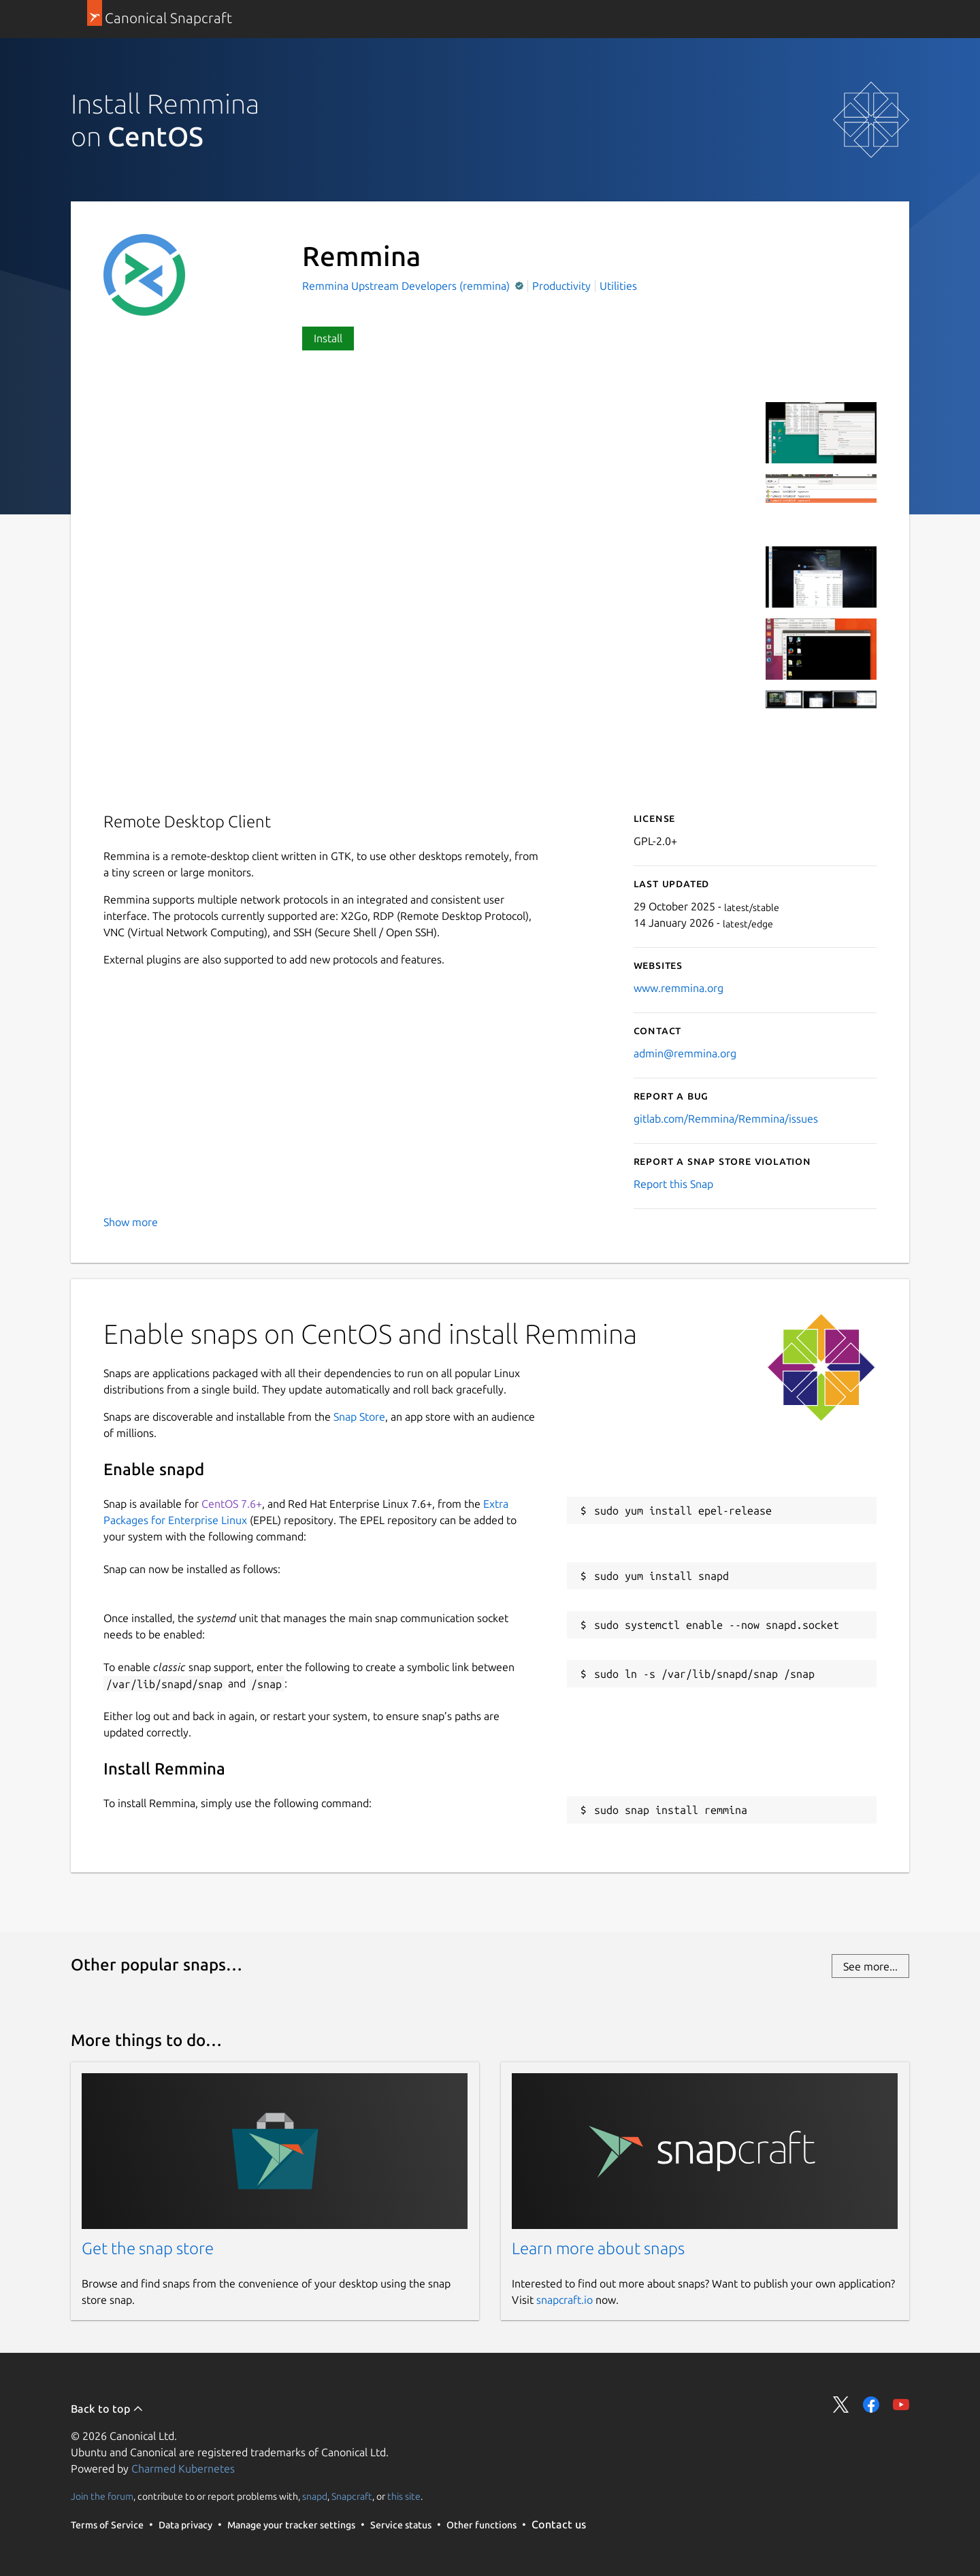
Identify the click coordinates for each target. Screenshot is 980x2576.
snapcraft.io (564, 2300)
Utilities (618, 286)
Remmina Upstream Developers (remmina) (407, 286)
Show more (130, 1222)
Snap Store (359, 1416)
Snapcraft (351, 2496)
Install (328, 338)
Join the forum (102, 2496)
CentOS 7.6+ (231, 1504)
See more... (870, 1966)
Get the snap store (148, 2248)
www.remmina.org (678, 988)
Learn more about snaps (598, 2248)
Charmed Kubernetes (183, 2468)
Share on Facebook (871, 2404)
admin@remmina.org (685, 1053)
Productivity (561, 286)
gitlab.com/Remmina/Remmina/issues (726, 1118)
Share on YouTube (901, 2404)
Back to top (107, 2408)
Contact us (559, 2524)
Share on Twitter (841, 2404)
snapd (314, 2496)
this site (404, 2496)
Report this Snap (673, 1184)
